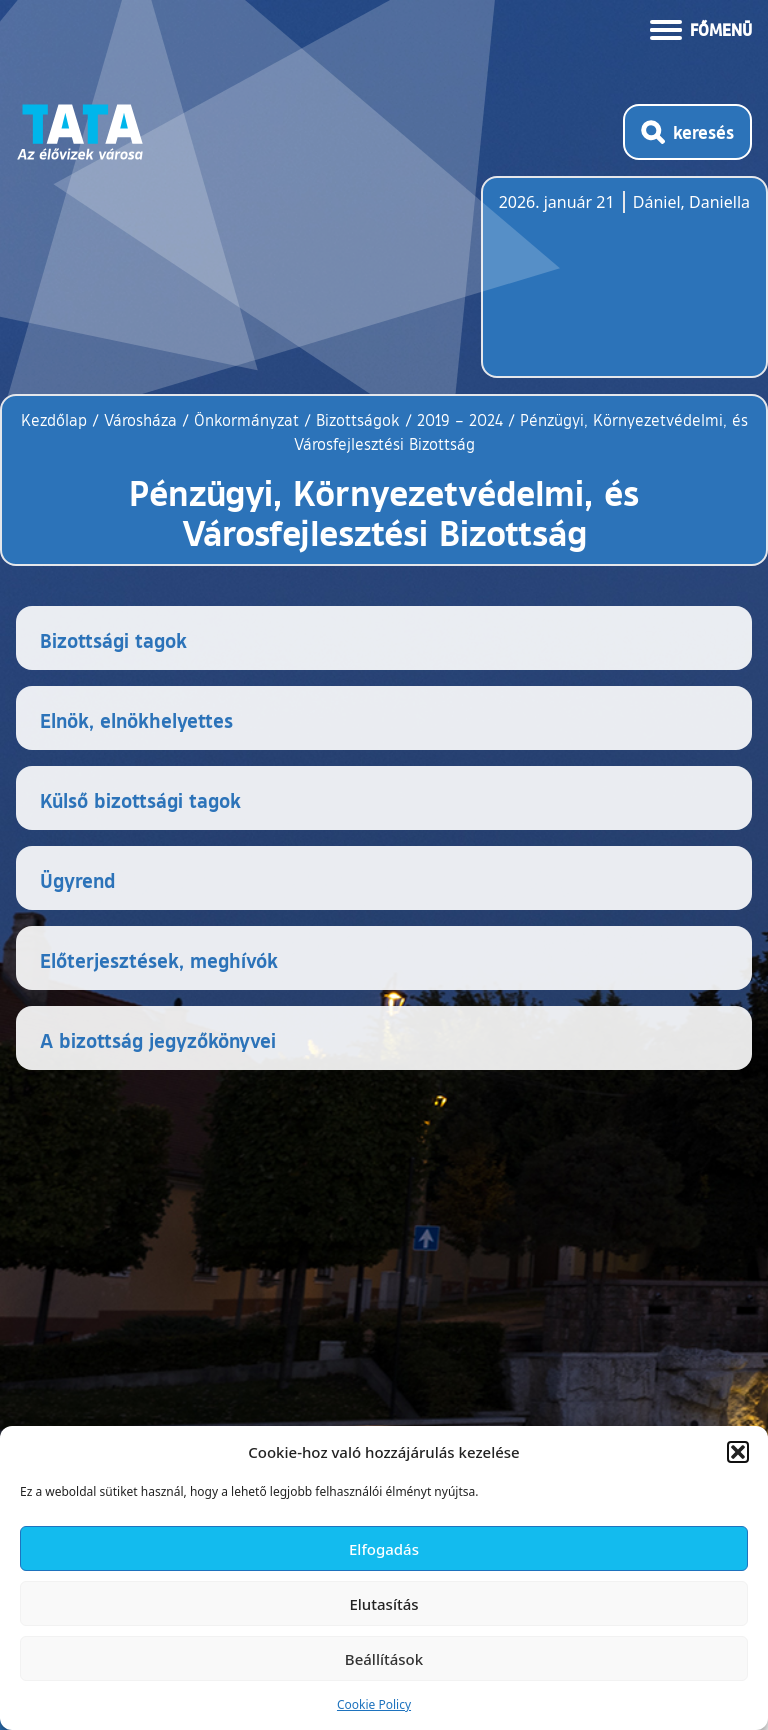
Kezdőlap (56, 420)
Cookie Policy (374, 1704)
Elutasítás (383, 1604)
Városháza (140, 420)
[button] (738, 1452)
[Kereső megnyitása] (687, 132)
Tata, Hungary (611, 289)
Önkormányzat (246, 420)
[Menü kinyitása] (701, 28)
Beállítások (384, 1659)
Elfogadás (384, 1549)
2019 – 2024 (460, 420)
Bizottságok (358, 420)
